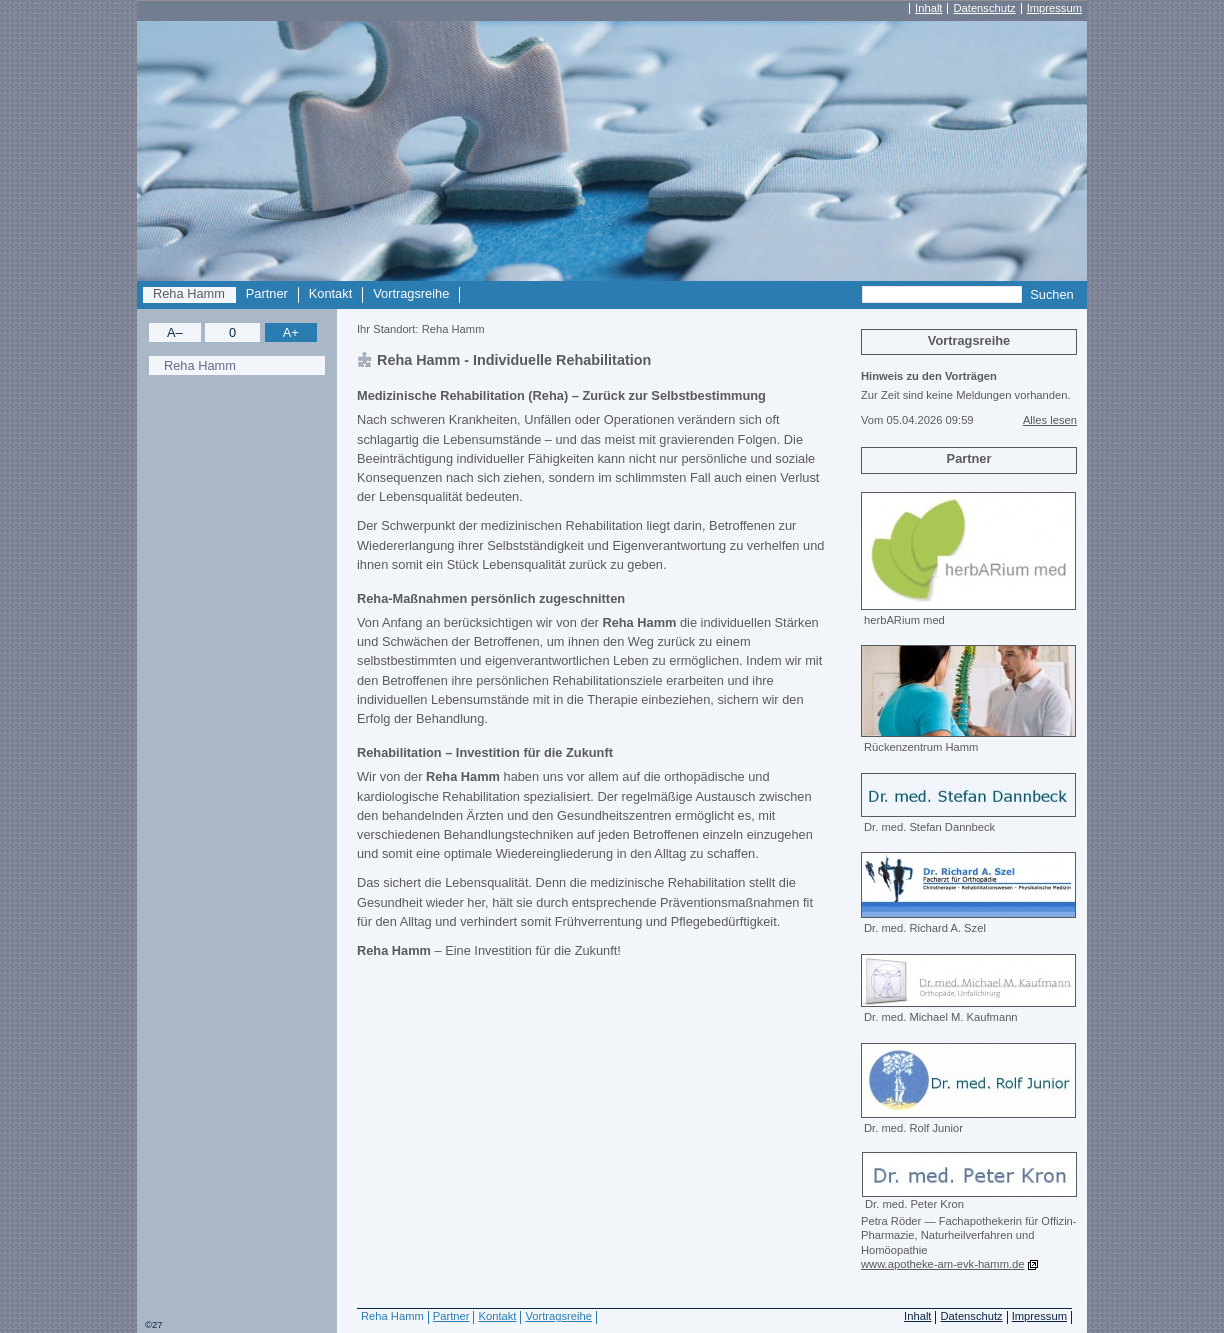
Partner (267, 294)
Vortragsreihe (411, 294)
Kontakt (330, 294)
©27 (154, 1324)
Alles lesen (1050, 420)
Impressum (1054, 8)
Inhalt (928, 8)
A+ (291, 332)
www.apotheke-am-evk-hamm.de (943, 1264)
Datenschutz (984, 8)
